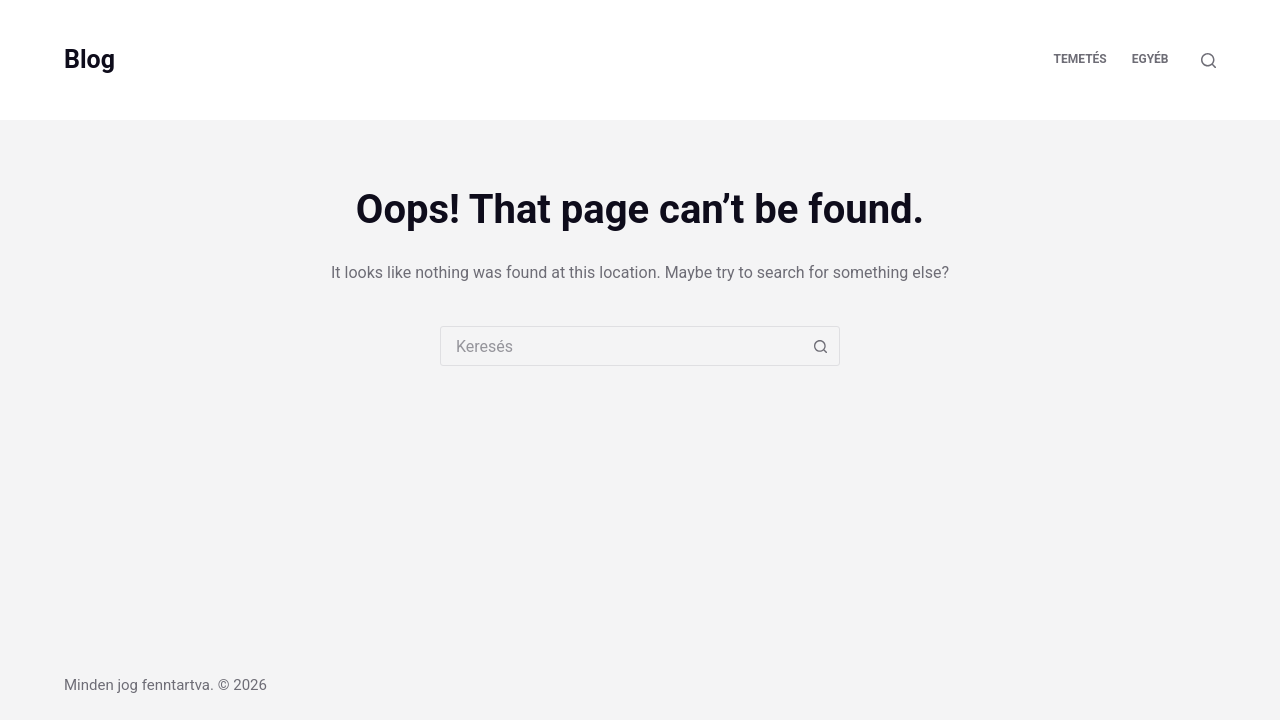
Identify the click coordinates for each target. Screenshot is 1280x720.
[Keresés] (1208, 60)
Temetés (1080, 59)
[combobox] (621, 346)
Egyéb (1150, 59)
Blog (89, 59)
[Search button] (820, 346)
